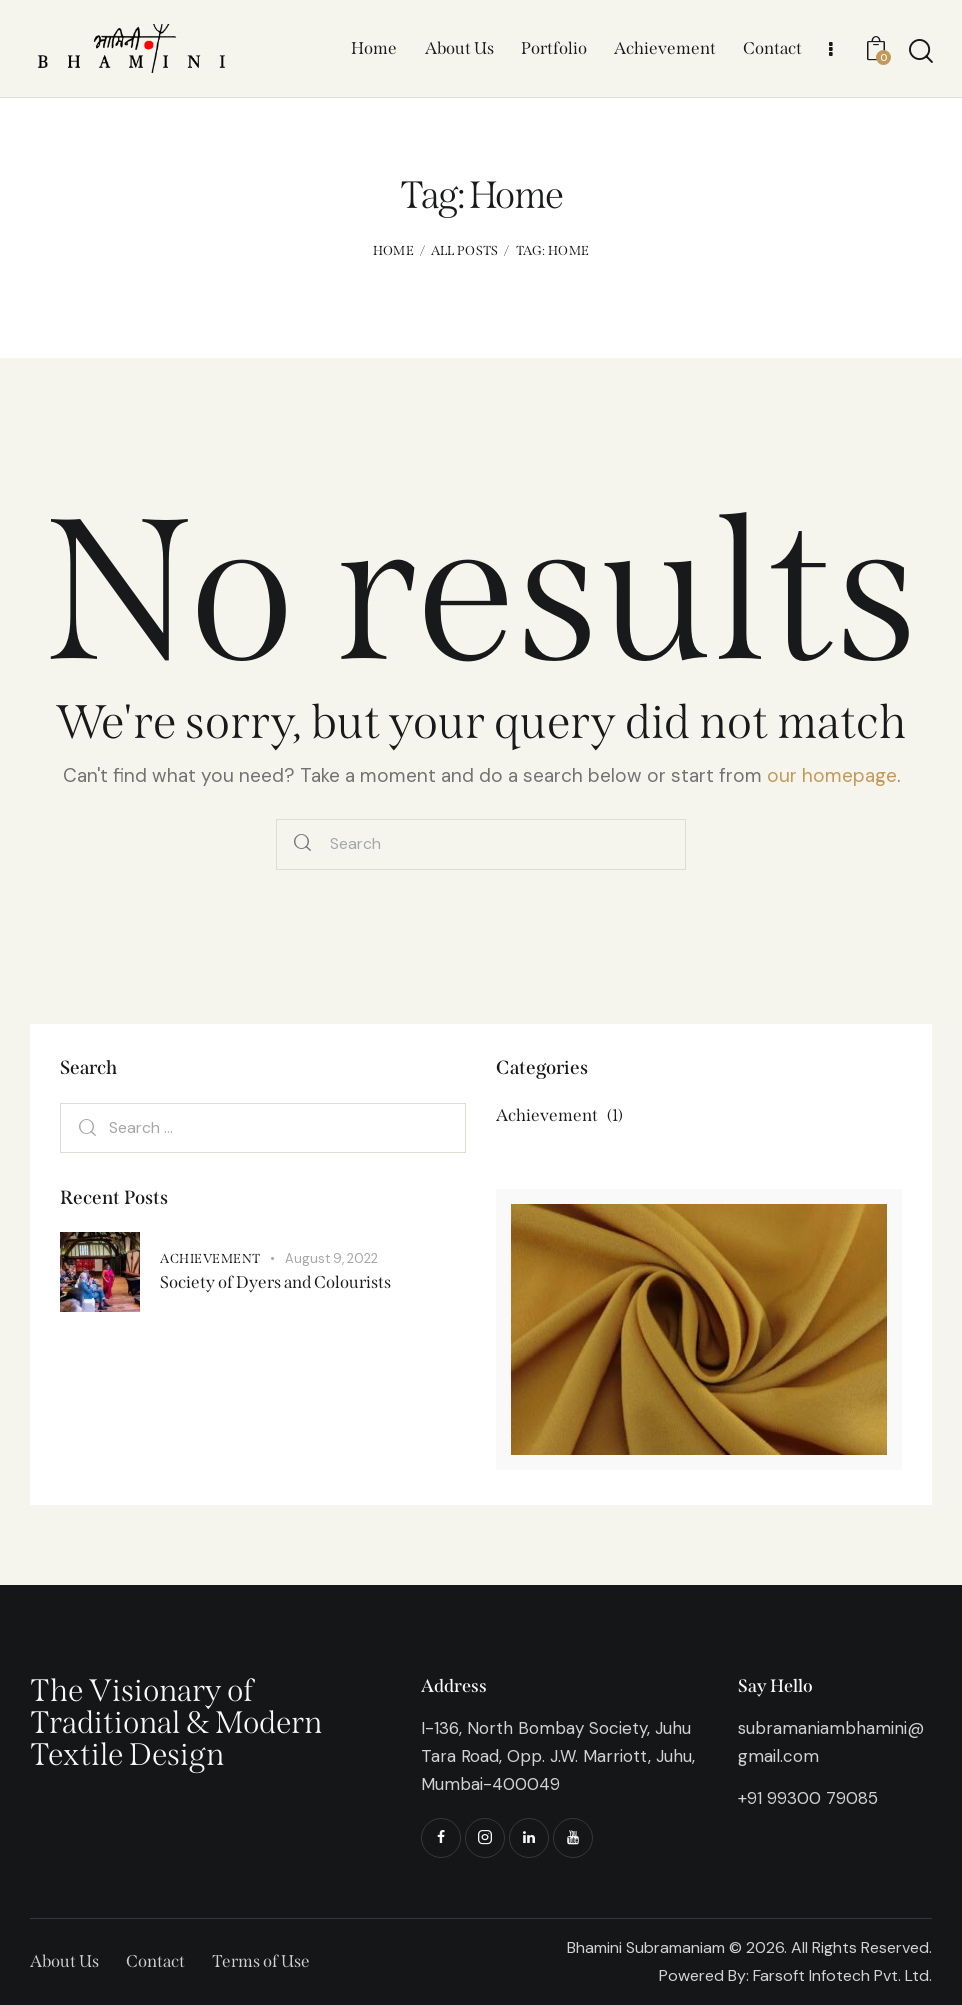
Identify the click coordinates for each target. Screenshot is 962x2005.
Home (393, 250)
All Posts (465, 250)
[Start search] (919, 51)
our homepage (832, 775)
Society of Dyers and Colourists (275, 1282)
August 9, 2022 (331, 1258)
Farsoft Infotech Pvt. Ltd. (842, 1975)
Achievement (210, 1258)
